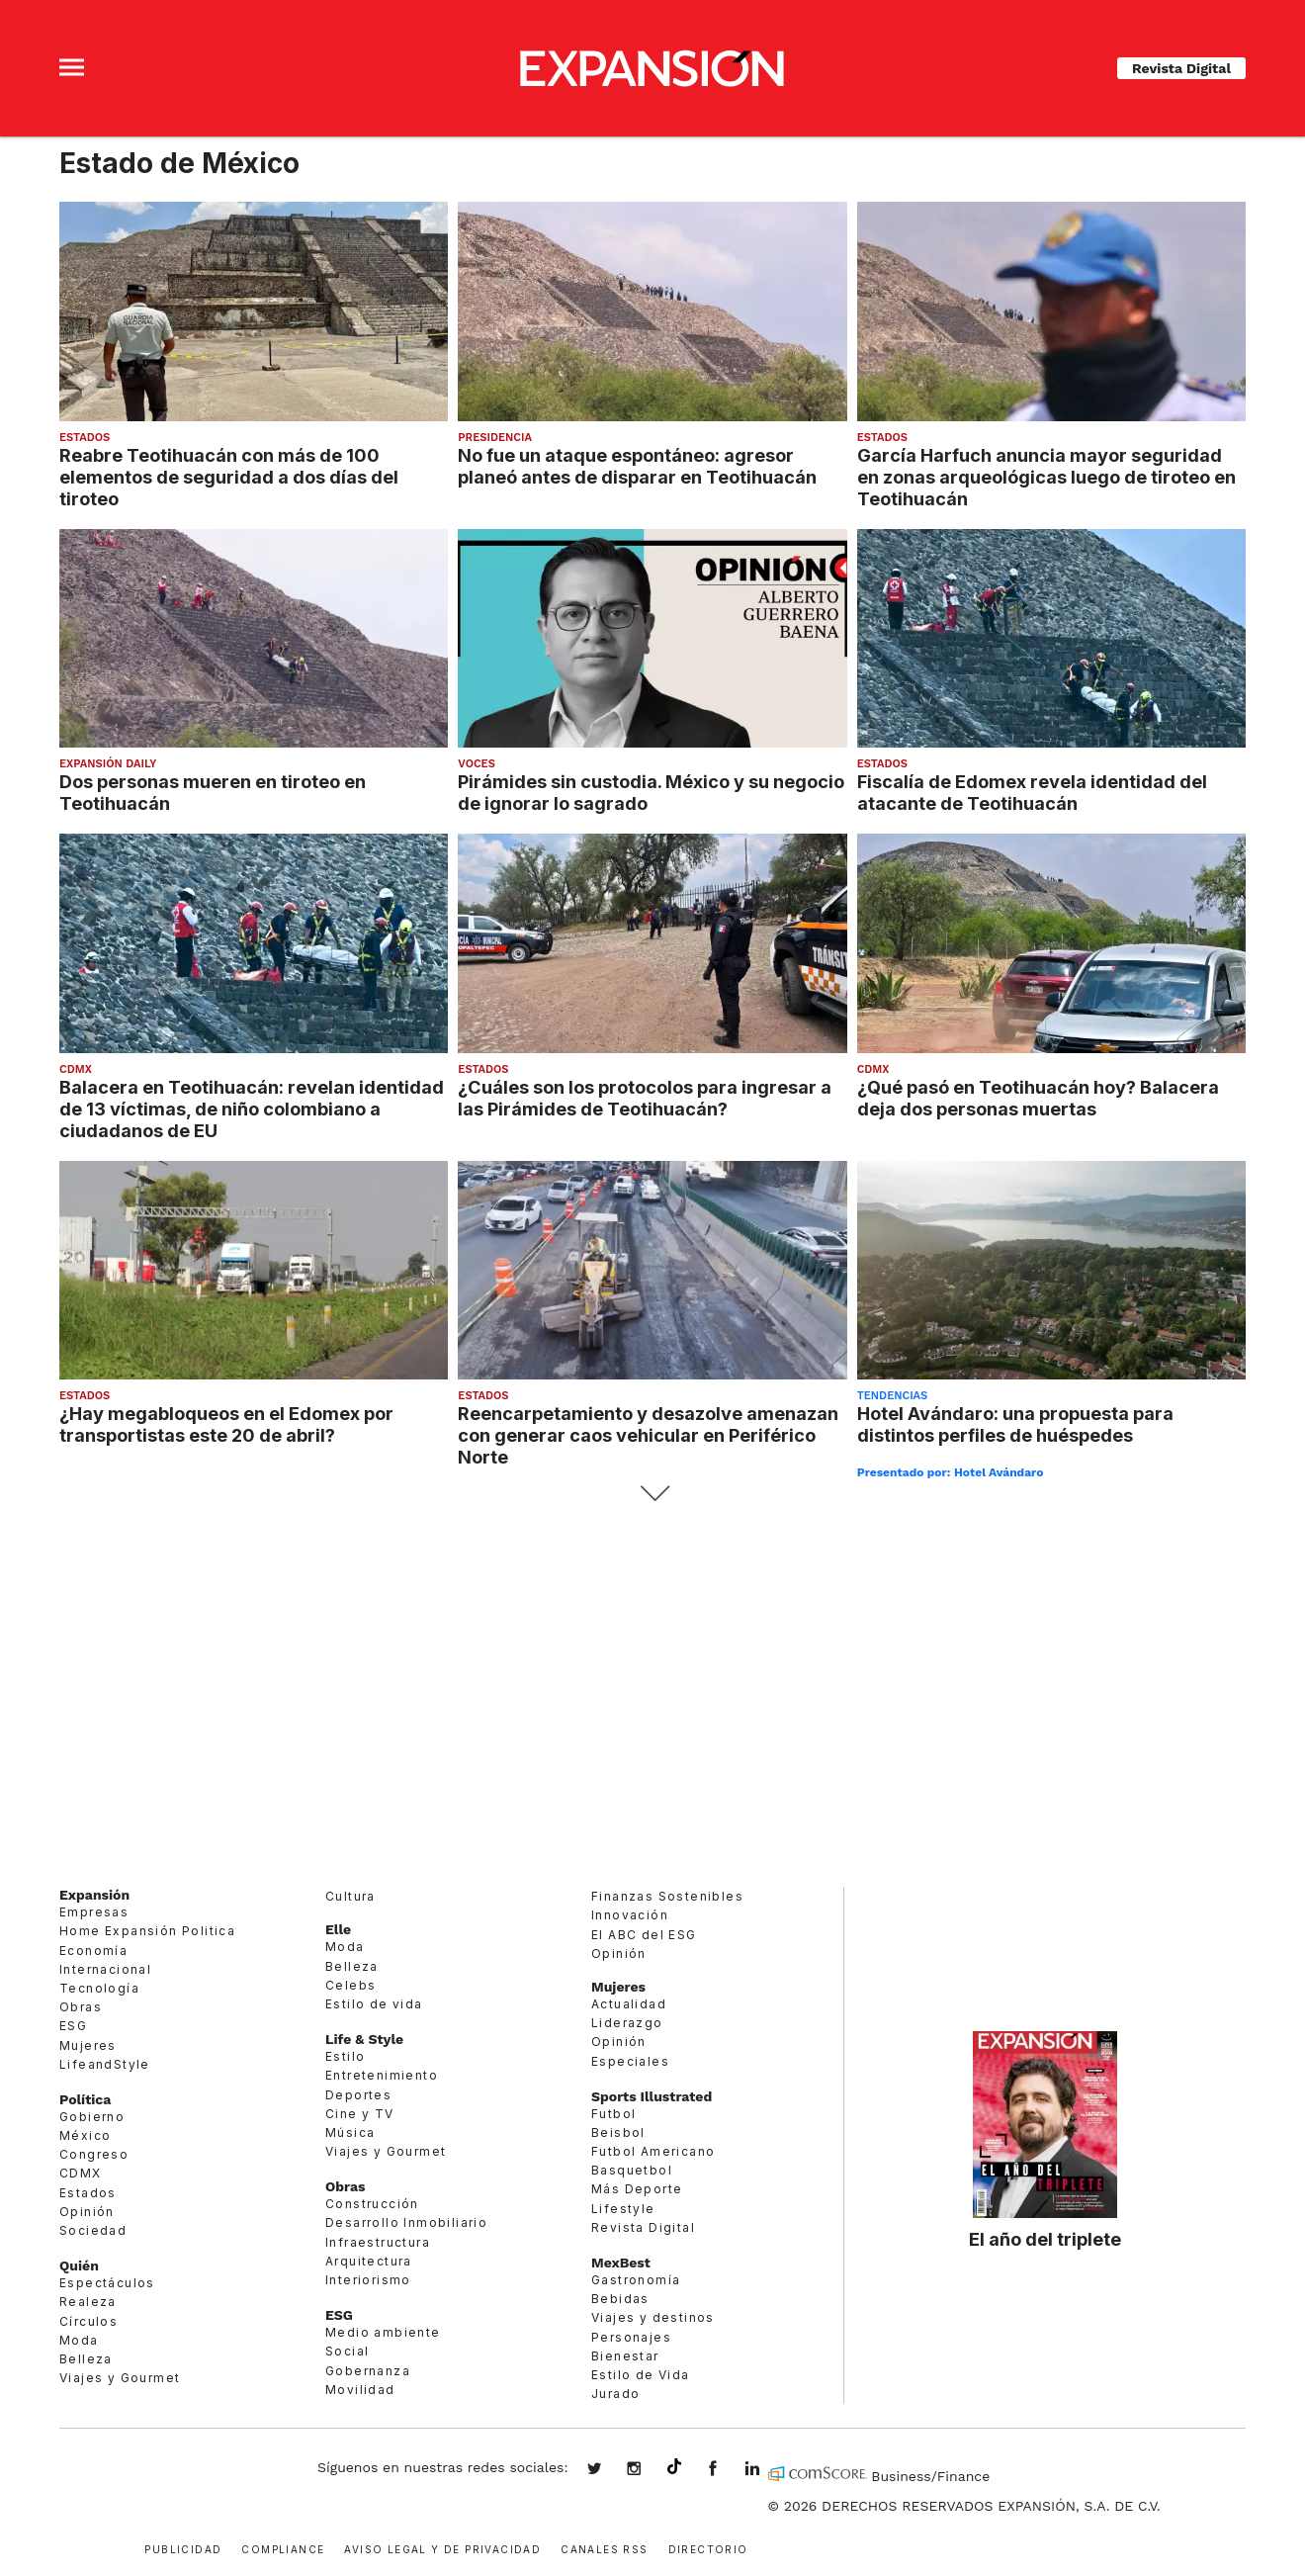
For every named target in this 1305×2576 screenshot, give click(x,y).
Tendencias (892, 1395)
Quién (79, 2265)
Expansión (94, 1895)
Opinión (87, 2211)
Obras (80, 2006)
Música (350, 2132)
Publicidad (182, 2547)
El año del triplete (1045, 2239)
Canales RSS (604, 2547)
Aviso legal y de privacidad (442, 2547)
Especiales (630, 2061)
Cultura (350, 1896)
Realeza (88, 2301)
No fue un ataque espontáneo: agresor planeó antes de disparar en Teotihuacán (637, 466)
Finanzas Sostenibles (667, 1896)
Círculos (88, 2321)
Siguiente (653, 1493)
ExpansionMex (728, 2470)
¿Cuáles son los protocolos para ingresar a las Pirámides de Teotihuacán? (644, 1097)
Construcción (372, 2203)
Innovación (629, 1915)
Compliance (282, 2547)
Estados (84, 437)
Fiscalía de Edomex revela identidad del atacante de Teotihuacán (1032, 792)
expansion (767, 2470)
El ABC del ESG (644, 1934)
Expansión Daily (107, 763)
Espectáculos (107, 2282)
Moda (79, 2340)
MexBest (621, 2262)
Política (85, 2099)
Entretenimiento (381, 2075)
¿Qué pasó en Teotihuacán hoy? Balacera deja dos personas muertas (1038, 1097)
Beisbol (618, 2132)
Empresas (94, 1912)
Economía (93, 1950)
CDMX (75, 1069)
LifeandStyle (104, 2064)
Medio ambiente (383, 2332)
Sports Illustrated (651, 2096)
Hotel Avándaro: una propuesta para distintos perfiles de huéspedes (1015, 1424)
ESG (73, 2025)
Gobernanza (367, 2370)
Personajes (631, 2337)
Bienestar (625, 2356)
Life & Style (364, 2039)
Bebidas (620, 2298)
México (85, 2135)
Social (347, 2351)
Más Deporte (636, 2188)
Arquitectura (368, 2261)
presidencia (495, 437)
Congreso (94, 2154)
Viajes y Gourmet (119, 2377)
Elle (338, 1929)
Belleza (86, 2359)
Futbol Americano (653, 2151)
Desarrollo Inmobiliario (406, 2222)
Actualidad (628, 2004)
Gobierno (92, 2116)
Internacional (105, 1969)
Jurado (615, 2393)
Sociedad (93, 2230)
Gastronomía (635, 2279)
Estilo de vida (374, 2004)
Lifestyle (623, 2208)
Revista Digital (1181, 68)
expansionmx (609, 2470)
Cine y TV (359, 2113)
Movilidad (360, 2389)
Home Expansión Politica (147, 1930)
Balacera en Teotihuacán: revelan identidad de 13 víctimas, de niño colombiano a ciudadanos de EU (251, 1108)
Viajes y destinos (653, 2317)
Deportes (358, 2094)
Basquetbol (631, 2170)
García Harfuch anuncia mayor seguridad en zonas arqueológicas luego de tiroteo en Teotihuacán (1046, 476)
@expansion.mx (674, 2467)
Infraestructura (377, 2242)
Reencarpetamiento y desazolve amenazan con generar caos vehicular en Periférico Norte (648, 1434)
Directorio (708, 2547)
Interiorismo (368, 2279)
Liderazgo (627, 2022)
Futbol (613, 2113)
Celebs (350, 1985)
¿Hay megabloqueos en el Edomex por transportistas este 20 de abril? (226, 1424)
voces (476, 763)
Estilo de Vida (640, 2374)
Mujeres (88, 2045)
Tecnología (99, 1988)
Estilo (345, 2056)
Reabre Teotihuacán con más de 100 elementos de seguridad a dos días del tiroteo (228, 476)
